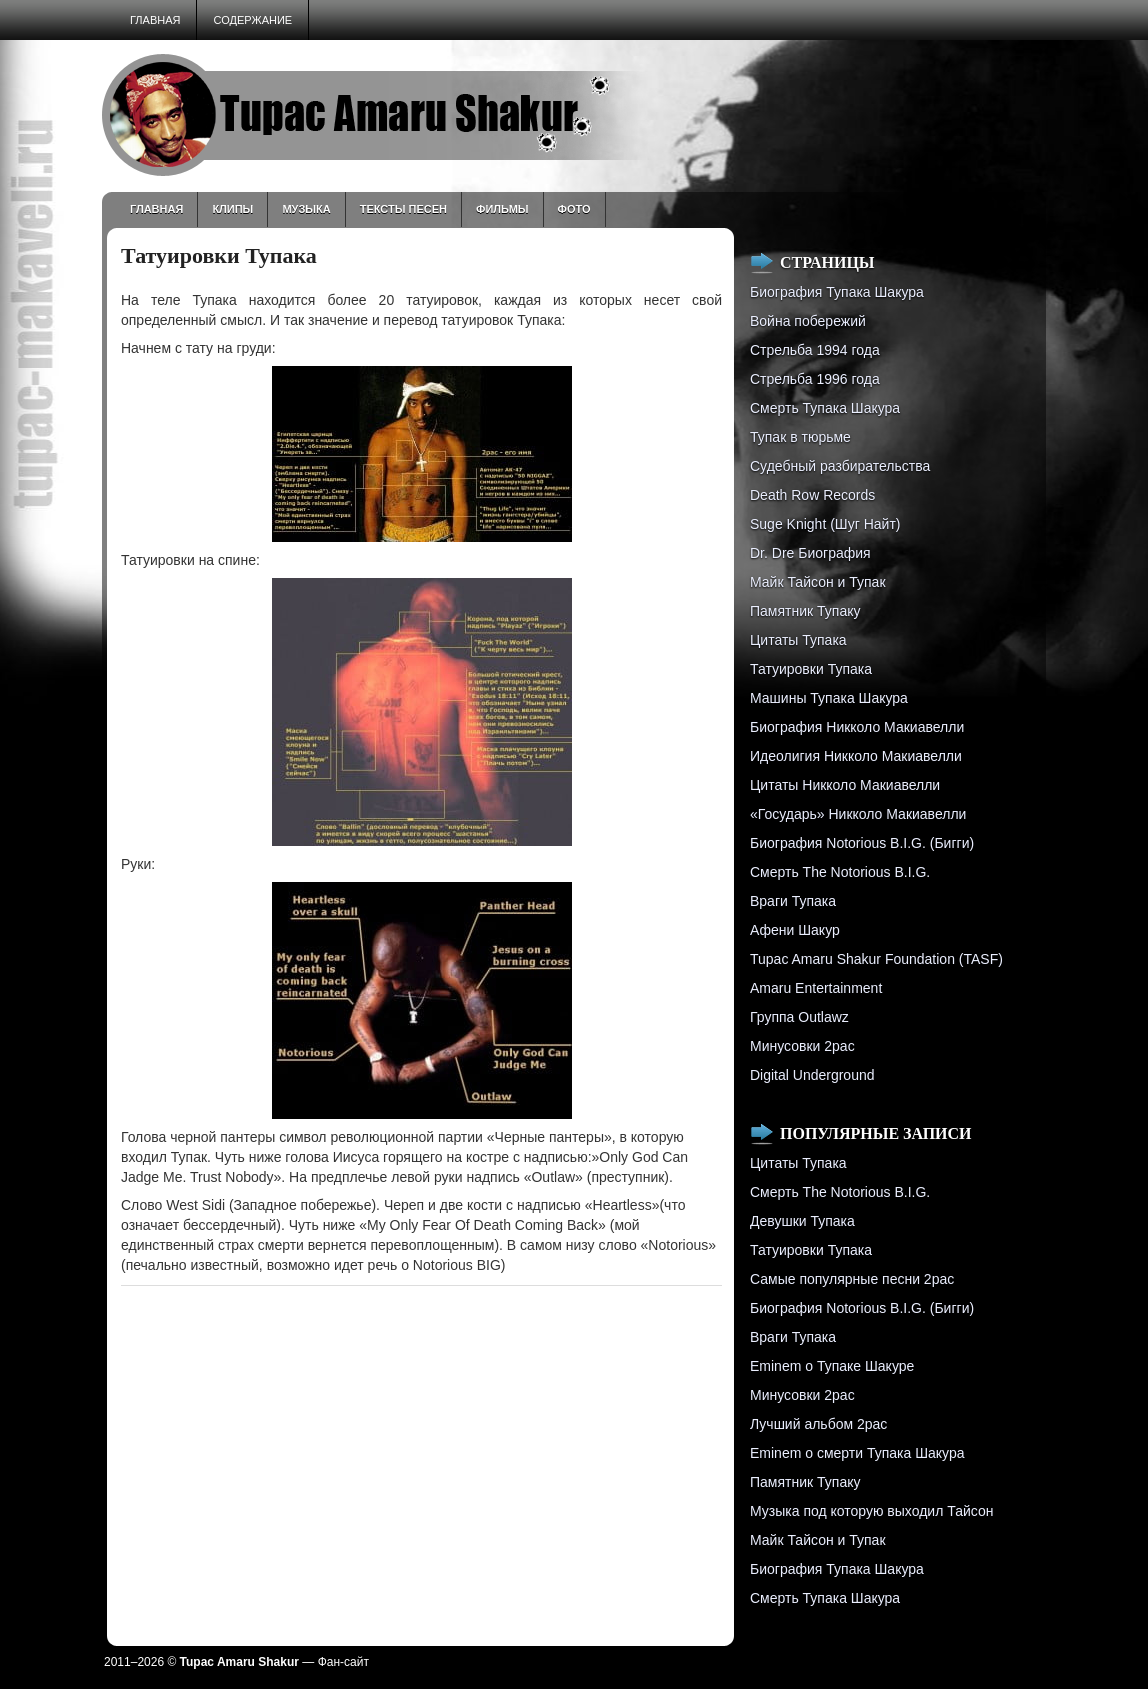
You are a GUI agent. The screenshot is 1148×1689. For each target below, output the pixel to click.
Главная (155, 20)
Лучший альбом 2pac (818, 1424)
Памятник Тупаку (805, 611)
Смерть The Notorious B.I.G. (840, 872)
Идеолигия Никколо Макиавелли (856, 756)
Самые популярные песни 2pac (852, 1279)
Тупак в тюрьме (800, 437)
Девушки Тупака (802, 1221)
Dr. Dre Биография (810, 553)
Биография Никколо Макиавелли (857, 727)
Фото (574, 209)
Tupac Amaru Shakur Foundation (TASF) (876, 959)
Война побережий (808, 321)
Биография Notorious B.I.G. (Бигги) (862, 843)
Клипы (232, 209)
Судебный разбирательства (840, 466)
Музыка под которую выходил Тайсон (871, 1511)
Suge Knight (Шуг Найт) (825, 524)
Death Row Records (812, 495)
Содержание (252, 20)
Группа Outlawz (799, 1017)
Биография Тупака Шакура (837, 292)
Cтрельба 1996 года (815, 379)
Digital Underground (812, 1075)
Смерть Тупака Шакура (825, 408)
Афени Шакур (795, 930)
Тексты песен (403, 209)
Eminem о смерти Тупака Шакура (857, 1453)
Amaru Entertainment (816, 988)
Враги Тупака (793, 901)
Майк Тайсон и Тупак (818, 582)
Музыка (306, 209)
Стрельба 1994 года (815, 350)
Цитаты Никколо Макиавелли (845, 785)
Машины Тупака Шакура (829, 698)
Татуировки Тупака (811, 669)
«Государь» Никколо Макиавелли (858, 814)
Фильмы (502, 209)
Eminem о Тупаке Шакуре (832, 1366)
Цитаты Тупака (798, 640)
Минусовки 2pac (802, 1046)
